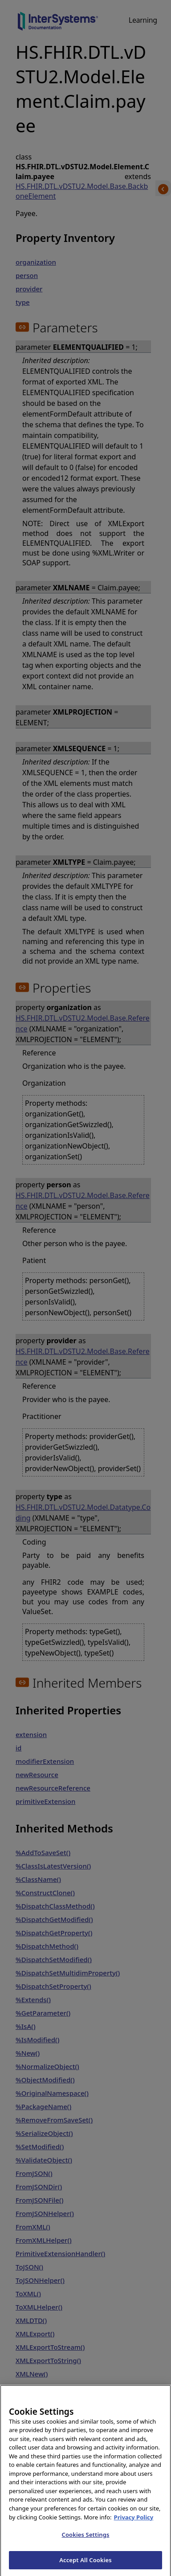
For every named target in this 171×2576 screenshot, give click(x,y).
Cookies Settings (86, 2545)
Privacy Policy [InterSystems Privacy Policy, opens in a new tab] (134, 2527)
